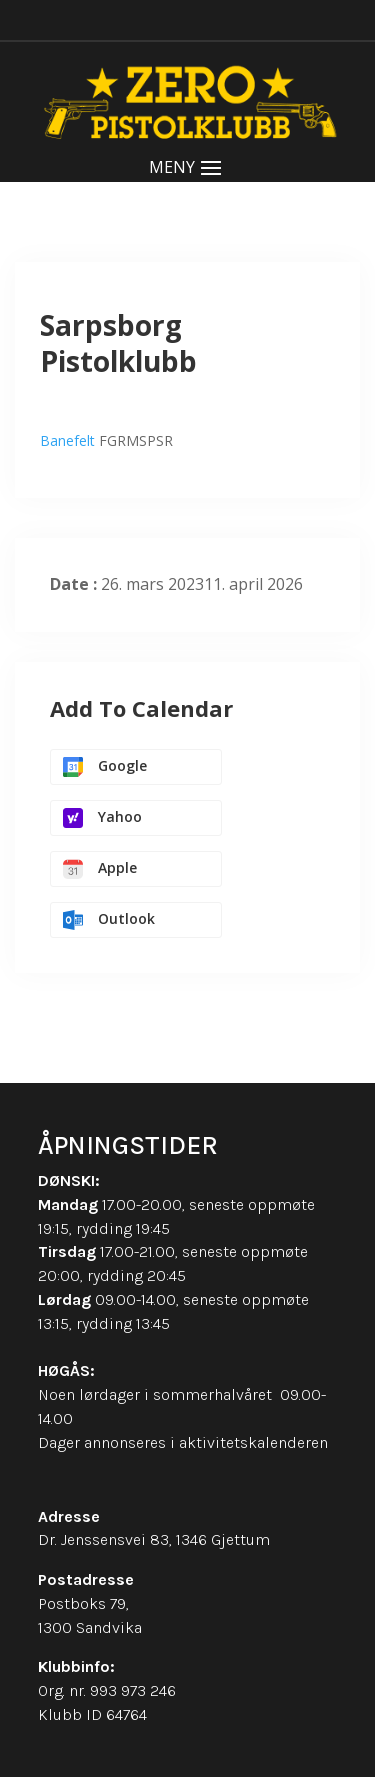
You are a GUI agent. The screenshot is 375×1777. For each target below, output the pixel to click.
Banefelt (67, 440)
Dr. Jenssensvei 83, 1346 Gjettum (154, 1539)
